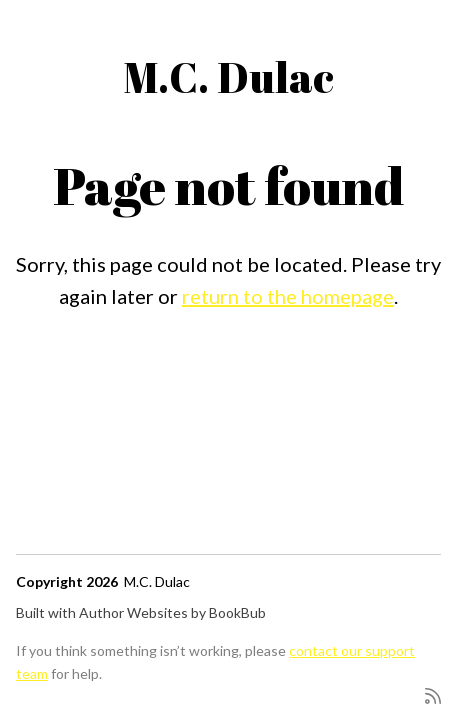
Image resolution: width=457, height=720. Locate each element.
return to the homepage (288, 296)
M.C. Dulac (228, 77)
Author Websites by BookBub (172, 612)
